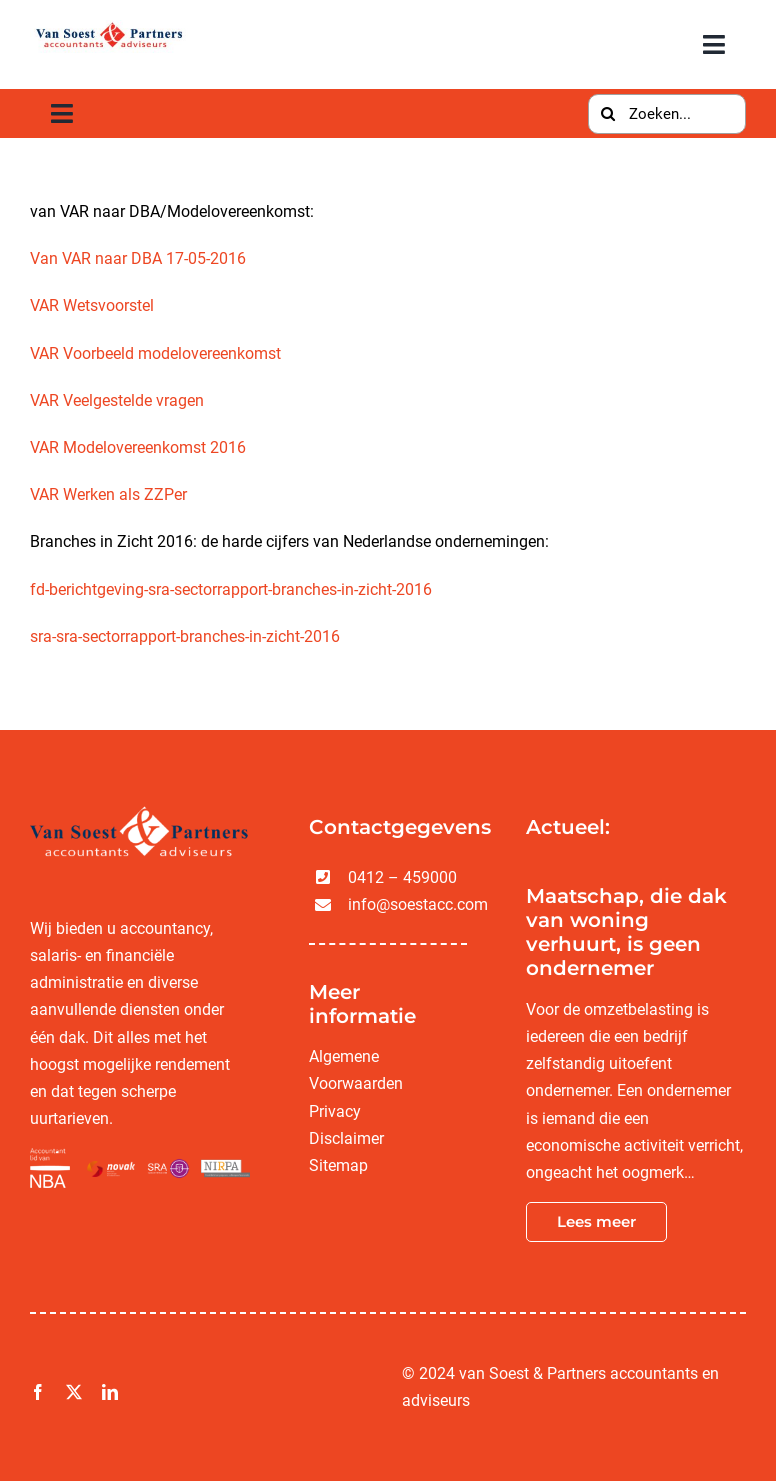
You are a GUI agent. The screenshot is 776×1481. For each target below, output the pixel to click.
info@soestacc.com (418, 904)
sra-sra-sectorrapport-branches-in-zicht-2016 (185, 636)
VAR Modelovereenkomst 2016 (138, 447)
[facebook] (38, 1392)
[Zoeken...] (667, 114)
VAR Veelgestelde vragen (117, 400)
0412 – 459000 (402, 877)
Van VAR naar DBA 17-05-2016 (138, 258)
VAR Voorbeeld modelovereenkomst (155, 353)
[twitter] (74, 1392)
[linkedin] (110, 1392)
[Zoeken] (608, 114)
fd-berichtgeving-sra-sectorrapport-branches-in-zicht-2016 (231, 589)
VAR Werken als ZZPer (108, 494)
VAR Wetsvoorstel (92, 305)
